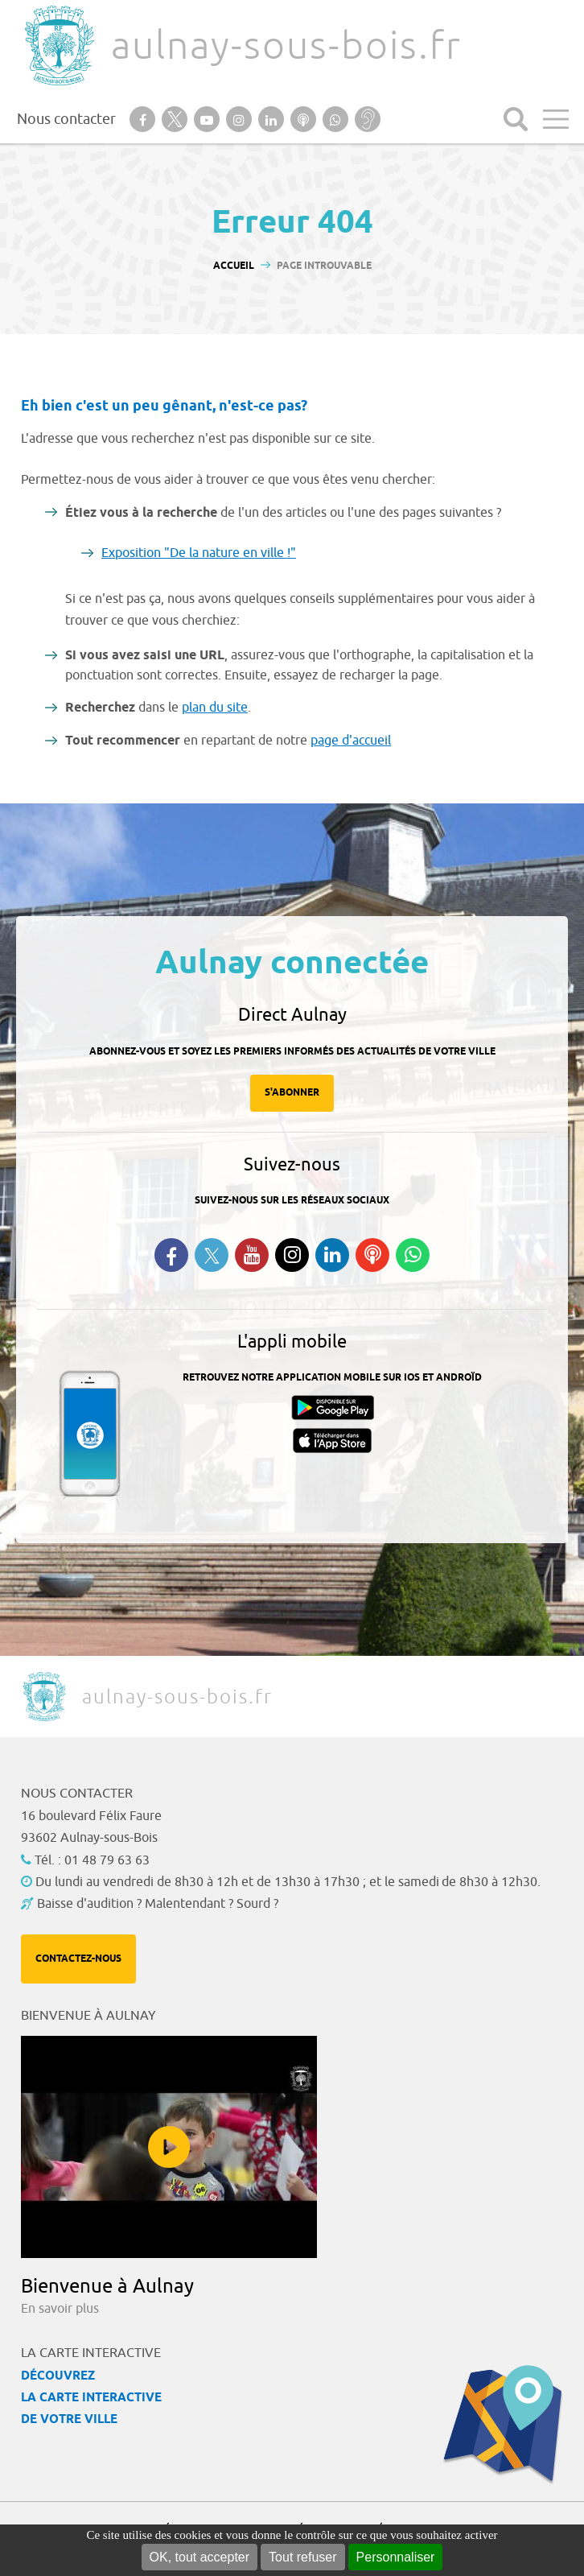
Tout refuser (302, 2557)
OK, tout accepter (200, 2557)
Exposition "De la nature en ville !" (198, 553)
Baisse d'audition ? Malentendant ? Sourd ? (157, 1904)
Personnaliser (395, 2557)
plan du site (215, 708)
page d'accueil (351, 741)
